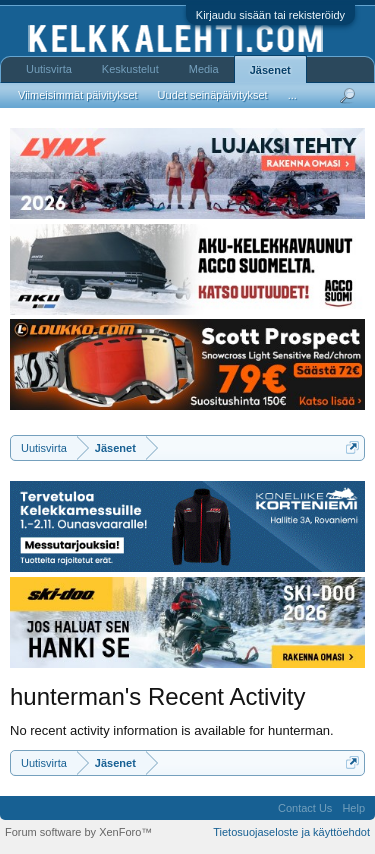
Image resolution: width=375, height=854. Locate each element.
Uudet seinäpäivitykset (213, 95)
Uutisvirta (49, 69)
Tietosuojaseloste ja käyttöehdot (291, 832)
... (292, 95)
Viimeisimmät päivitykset (78, 95)
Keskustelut (130, 69)
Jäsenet (270, 70)
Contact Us (305, 808)
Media (204, 69)
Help (353, 808)
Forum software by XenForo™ (78, 832)
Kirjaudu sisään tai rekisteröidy (270, 15)
